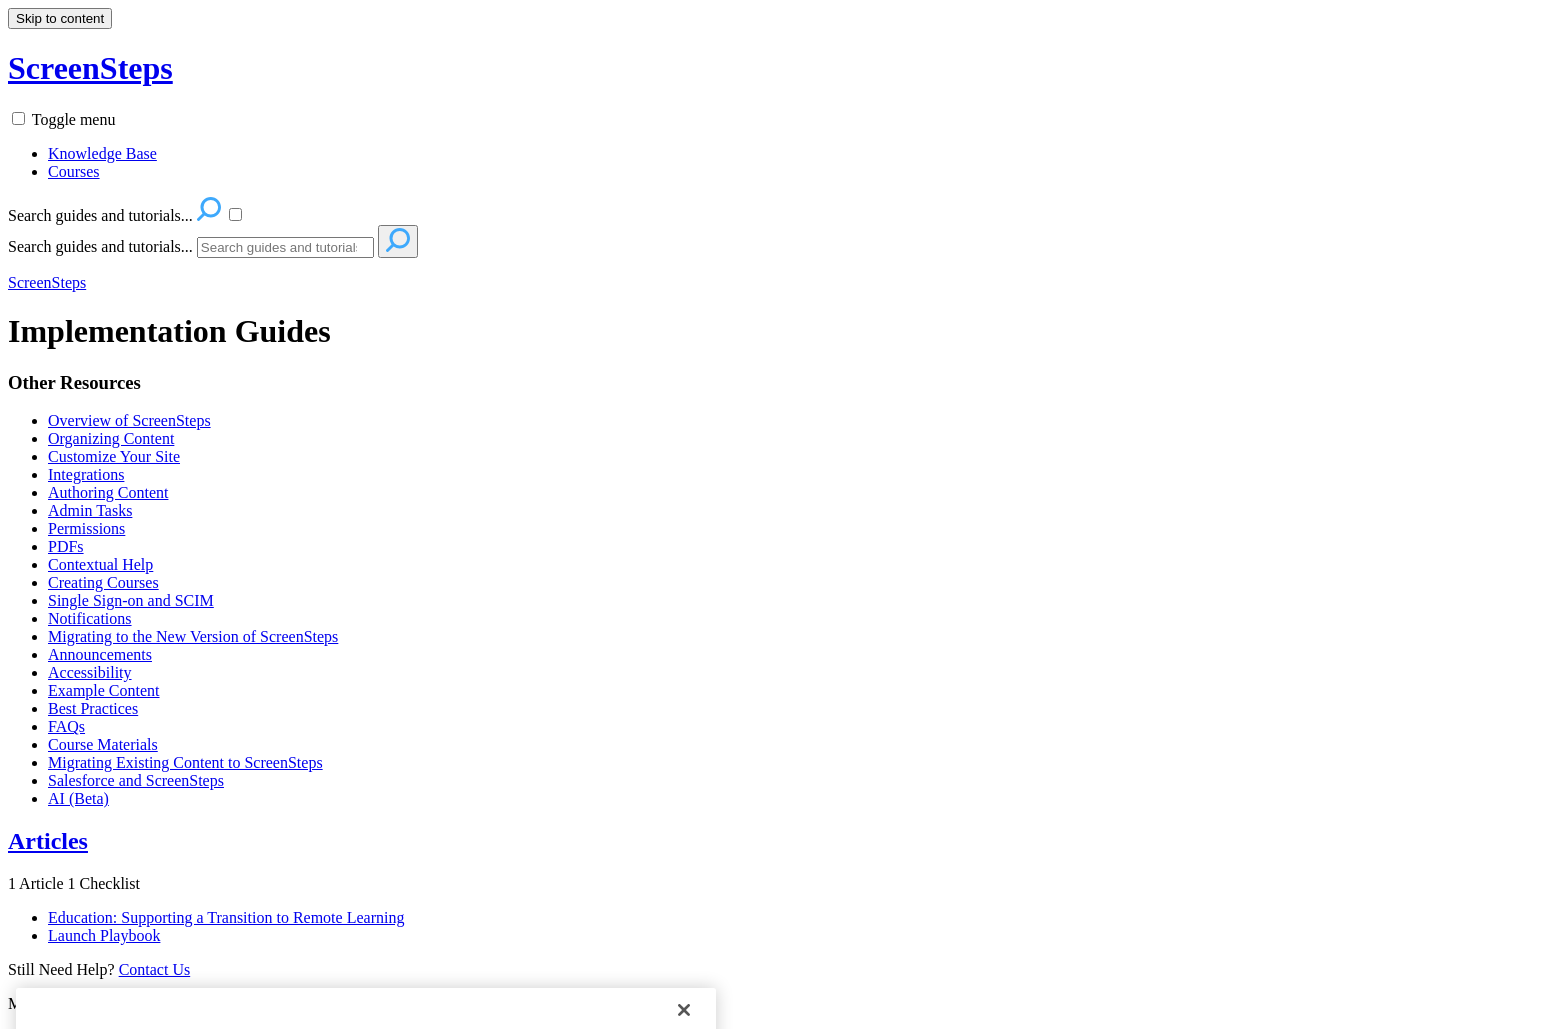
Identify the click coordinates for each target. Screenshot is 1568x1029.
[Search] (285, 247)
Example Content (104, 690)
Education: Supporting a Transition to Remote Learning (226, 917)
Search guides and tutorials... (100, 246)
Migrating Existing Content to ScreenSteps (185, 762)
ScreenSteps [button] (90, 68)
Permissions (86, 528)
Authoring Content (108, 492)
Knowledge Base (102, 153)
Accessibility (90, 672)
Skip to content (60, 18)
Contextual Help (100, 564)
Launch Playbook (104, 935)
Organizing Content (111, 438)
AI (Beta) (78, 798)
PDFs (66, 546)
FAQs (66, 726)
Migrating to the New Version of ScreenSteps (193, 636)
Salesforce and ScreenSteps (136, 780)
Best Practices (93, 708)
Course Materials (103, 744)
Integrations (86, 474)
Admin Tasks (90, 510)
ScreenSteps (47, 282)
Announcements (100, 654)
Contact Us (155, 969)
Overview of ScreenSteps (129, 420)
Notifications (90, 618)
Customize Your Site (114, 456)
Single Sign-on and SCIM (131, 600)
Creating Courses (103, 582)
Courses (74, 171)
